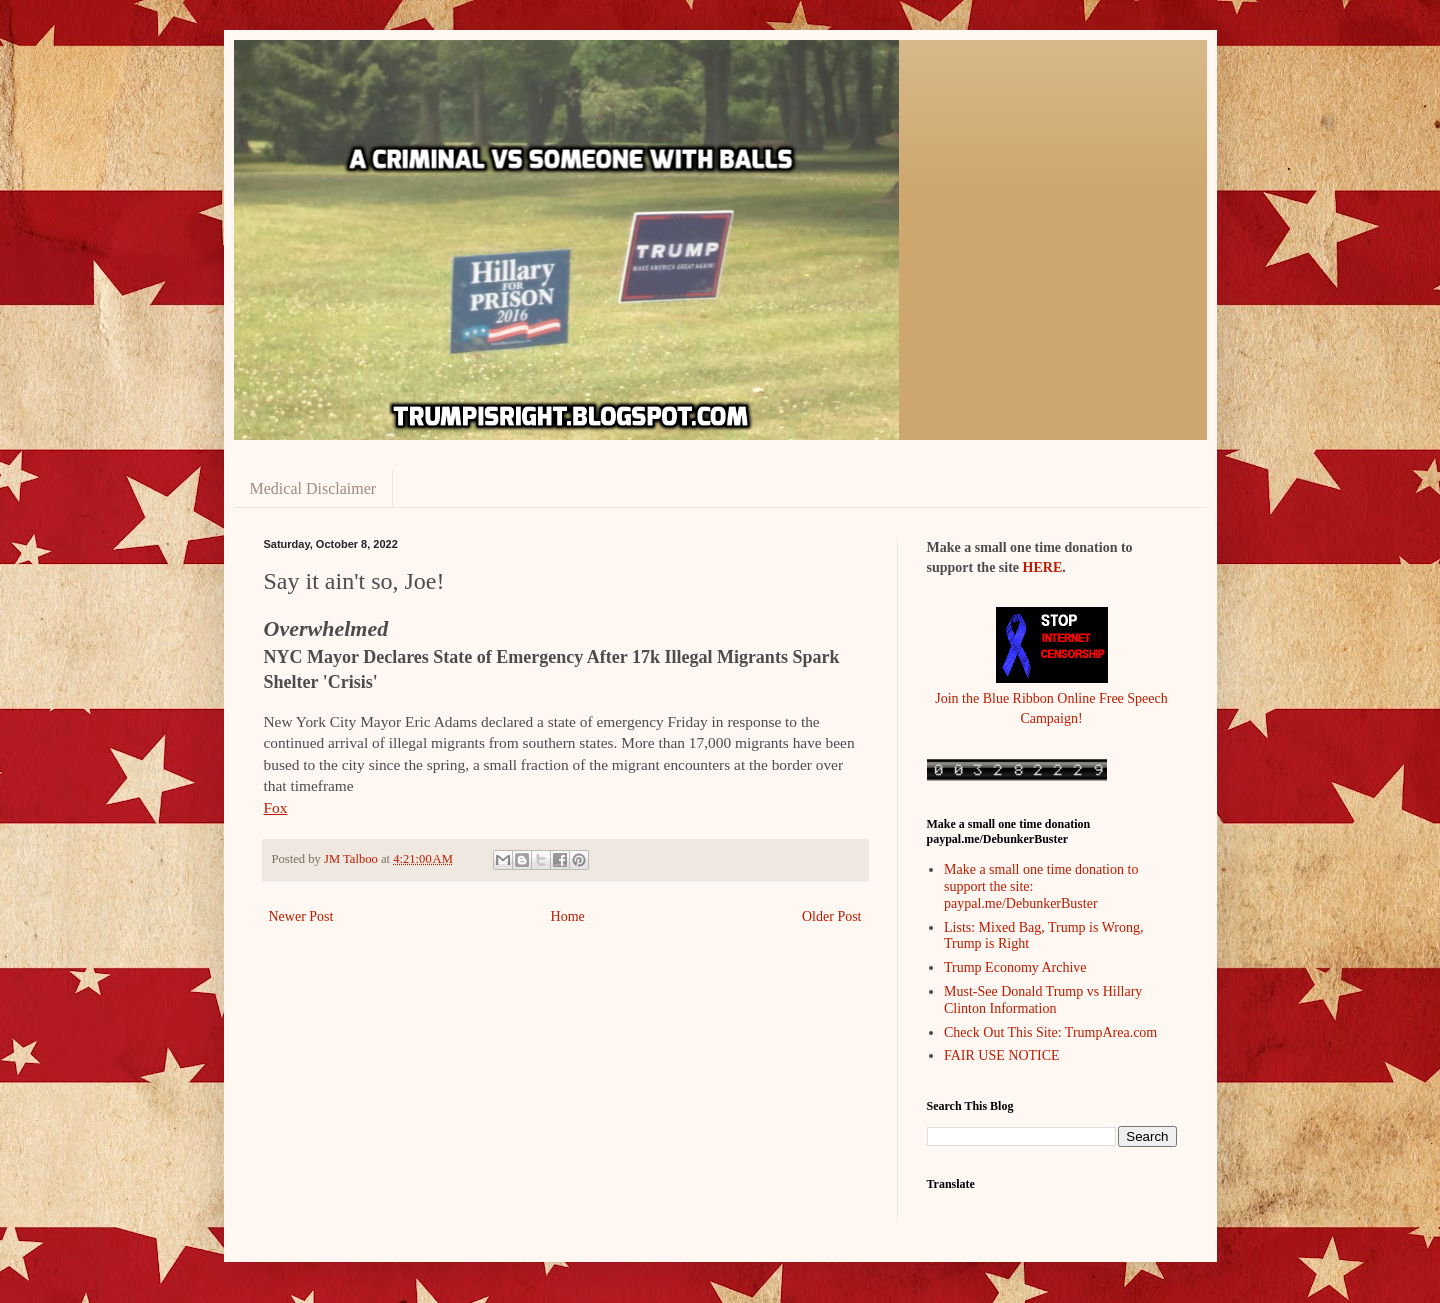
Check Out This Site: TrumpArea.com (1050, 1032)
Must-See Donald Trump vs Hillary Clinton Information (1043, 1000)
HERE (1043, 567)
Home (568, 916)
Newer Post (301, 916)
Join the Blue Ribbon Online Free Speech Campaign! (1051, 698)
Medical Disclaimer (313, 488)
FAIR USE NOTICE (1002, 1055)
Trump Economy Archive (1015, 967)
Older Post (832, 916)
